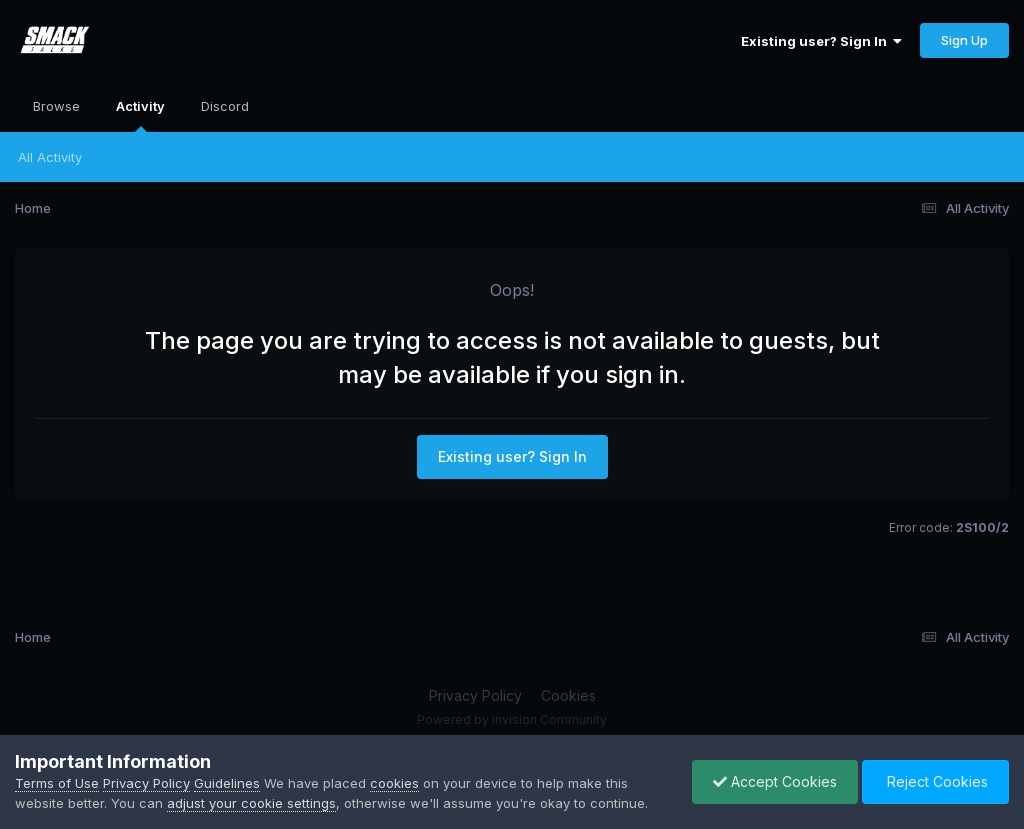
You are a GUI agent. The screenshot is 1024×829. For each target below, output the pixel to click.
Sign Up (964, 40)
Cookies (568, 695)
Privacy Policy (475, 695)
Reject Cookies (935, 781)
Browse (56, 106)
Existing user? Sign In (821, 41)
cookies (394, 783)
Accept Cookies (775, 781)
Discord (225, 106)
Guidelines (227, 783)
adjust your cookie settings (251, 803)
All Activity (50, 157)
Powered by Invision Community (512, 719)
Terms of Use (57, 783)
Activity (140, 115)
